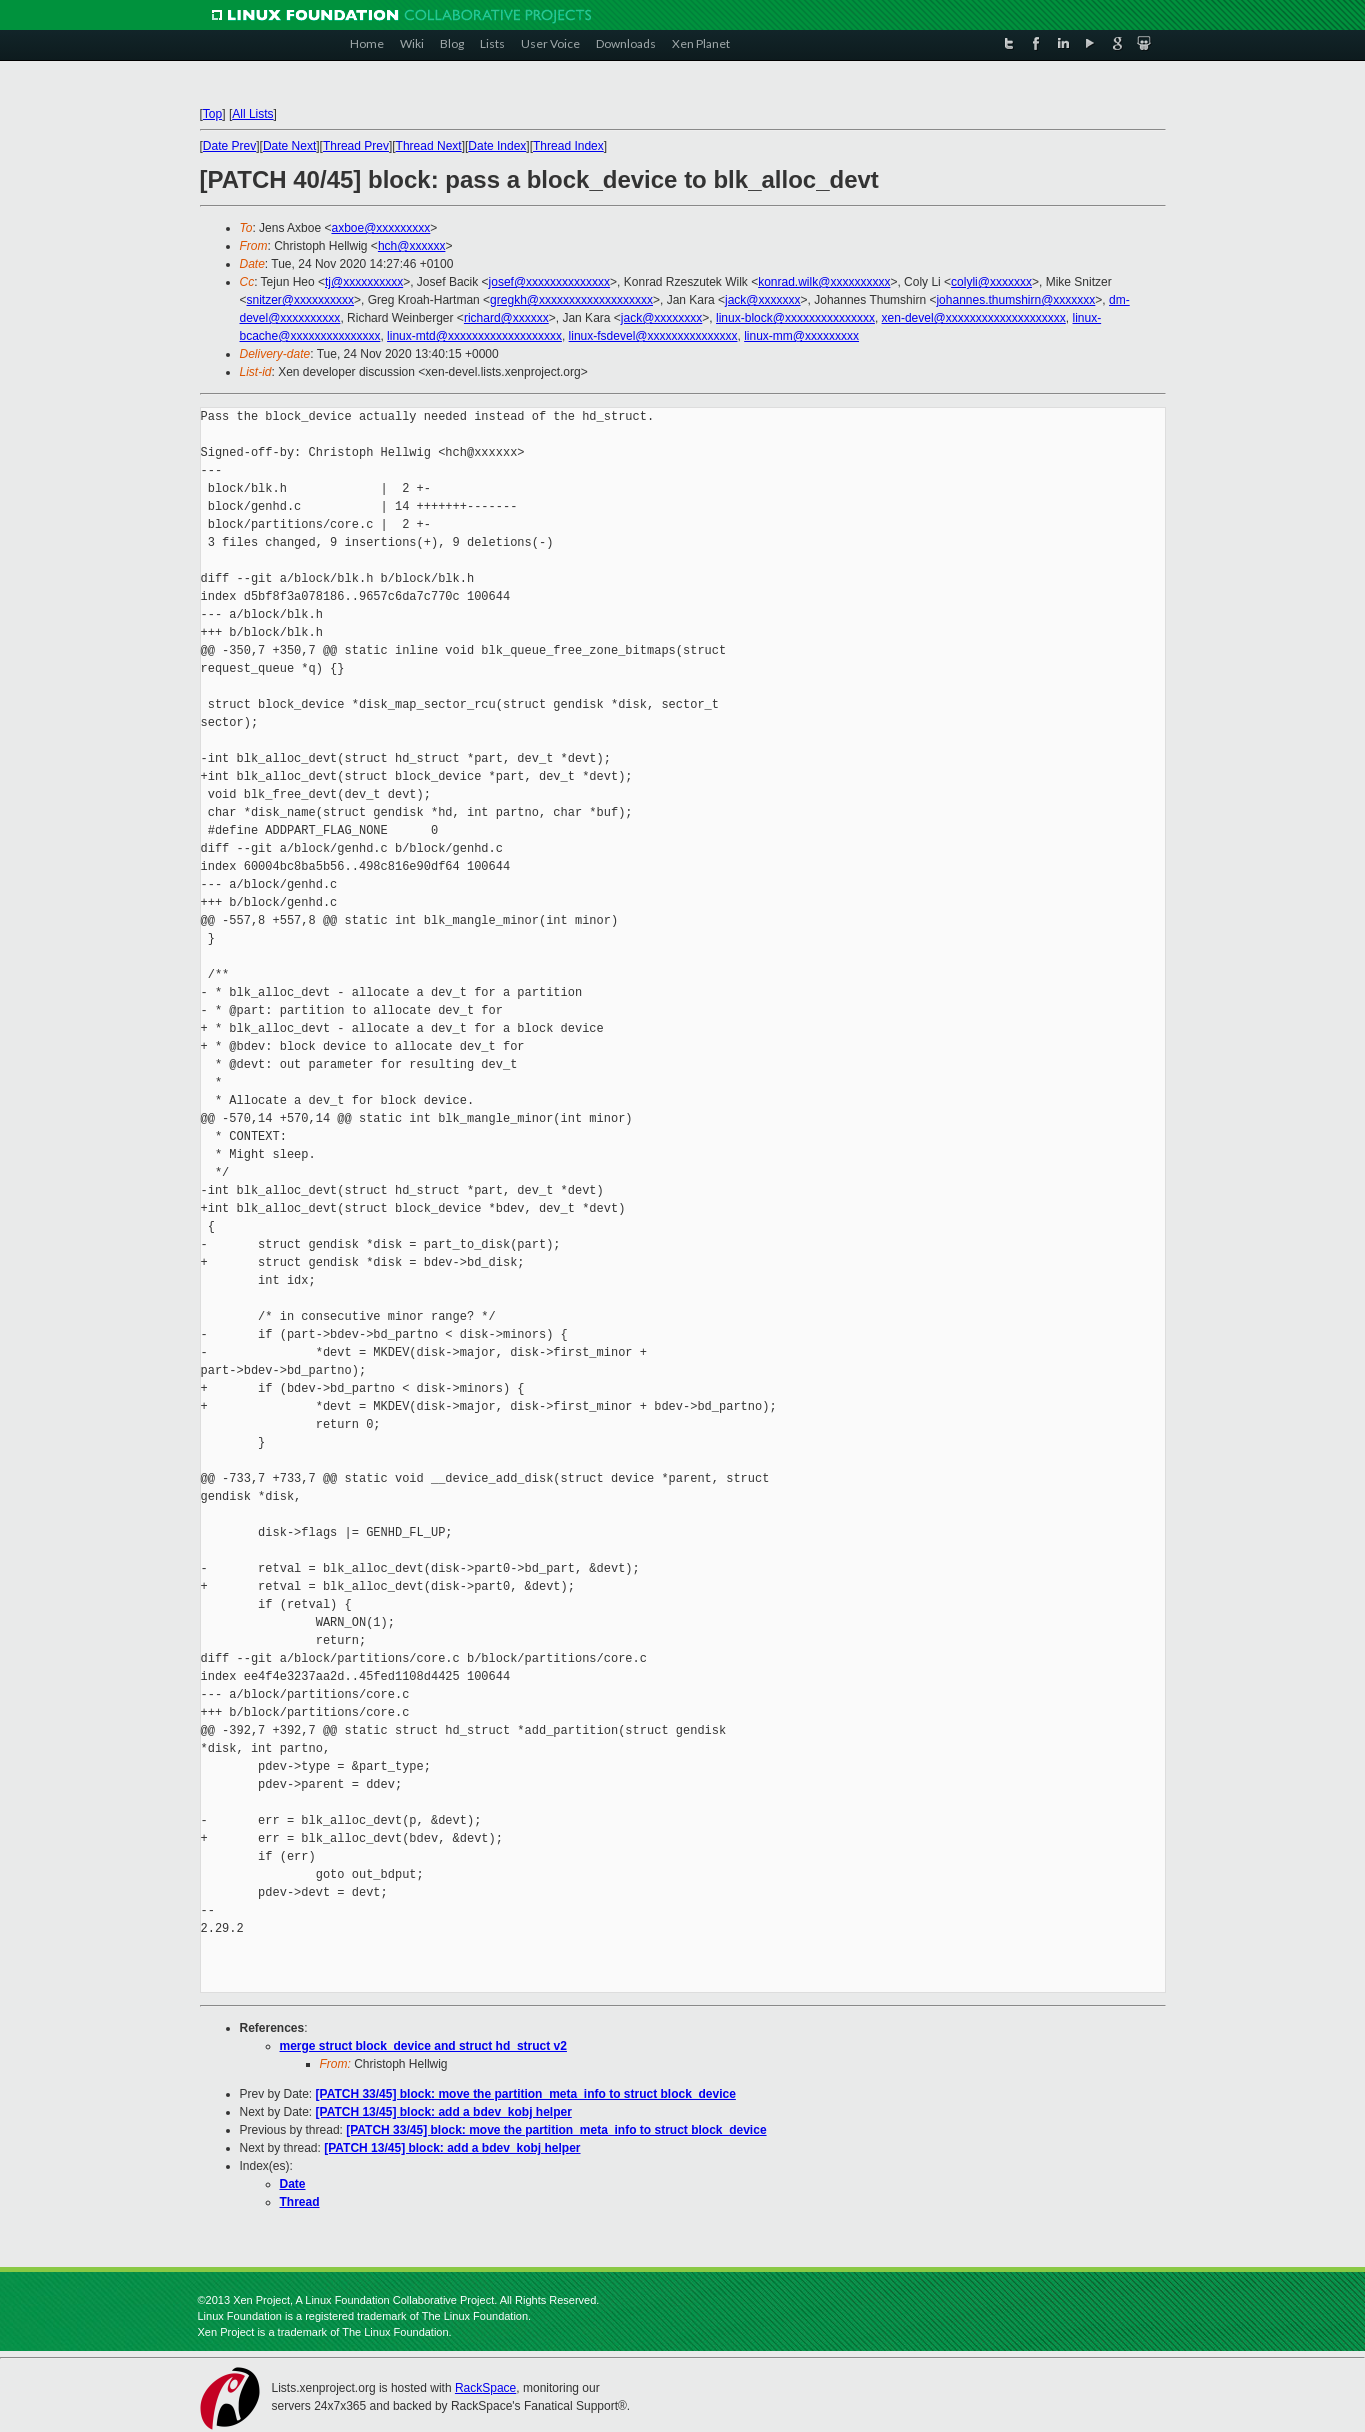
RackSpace (485, 2388)
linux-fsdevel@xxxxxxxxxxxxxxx (653, 336)
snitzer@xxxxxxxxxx (301, 300)
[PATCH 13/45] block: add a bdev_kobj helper (444, 2112)
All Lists (252, 114)
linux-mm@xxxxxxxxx (801, 336)
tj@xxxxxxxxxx (364, 282)
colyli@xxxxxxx (991, 282)
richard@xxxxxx (506, 318)
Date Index (497, 146)
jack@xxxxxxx (763, 300)
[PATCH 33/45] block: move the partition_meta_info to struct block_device (526, 2094)
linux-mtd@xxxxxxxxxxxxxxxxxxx (474, 336)
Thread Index (568, 146)
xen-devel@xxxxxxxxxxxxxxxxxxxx (974, 318)
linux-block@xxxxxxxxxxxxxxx (795, 318)
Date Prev (229, 146)
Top (212, 114)
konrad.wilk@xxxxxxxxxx (824, 282)
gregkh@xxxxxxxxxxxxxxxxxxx (571, 300)
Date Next (289, 146)
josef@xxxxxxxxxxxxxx (550, 282)
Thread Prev (356, 146)
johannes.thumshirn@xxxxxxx (1015, 300)
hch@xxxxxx (412, 246)
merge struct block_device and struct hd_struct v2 (423, 2046)
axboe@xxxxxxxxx (380, 228)
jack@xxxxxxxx (662, 318)
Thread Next (429, 146)
